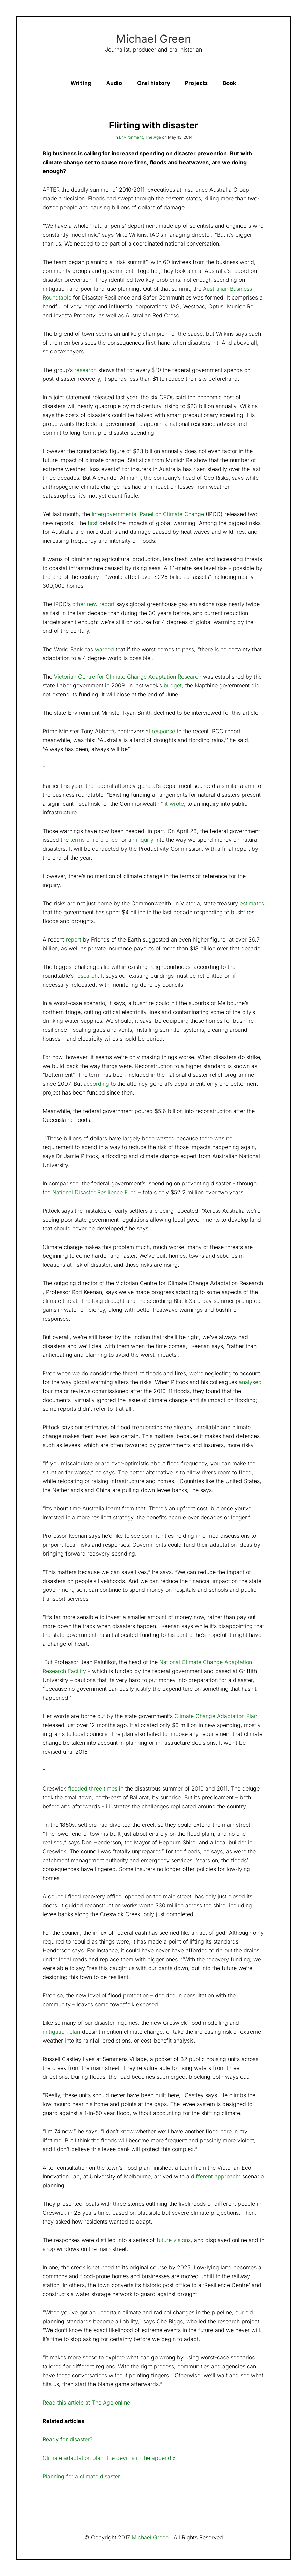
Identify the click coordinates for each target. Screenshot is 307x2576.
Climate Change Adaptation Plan (215, 1716)
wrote (177, 803)
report (73, 939)
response (163, 731)
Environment (131, 137)
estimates (252, 903)
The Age (153, 137)
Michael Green (153, 38)
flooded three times (92, 1788)
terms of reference (94, 839)
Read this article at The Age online (86, 2402)
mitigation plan (61, 2031)
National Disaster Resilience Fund (94, 1192)
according (96, 1083)
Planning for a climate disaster (81, 2476)
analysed (250, 1382)
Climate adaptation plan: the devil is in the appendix (109, 2457)
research (86, 975)
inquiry (145, 839)
